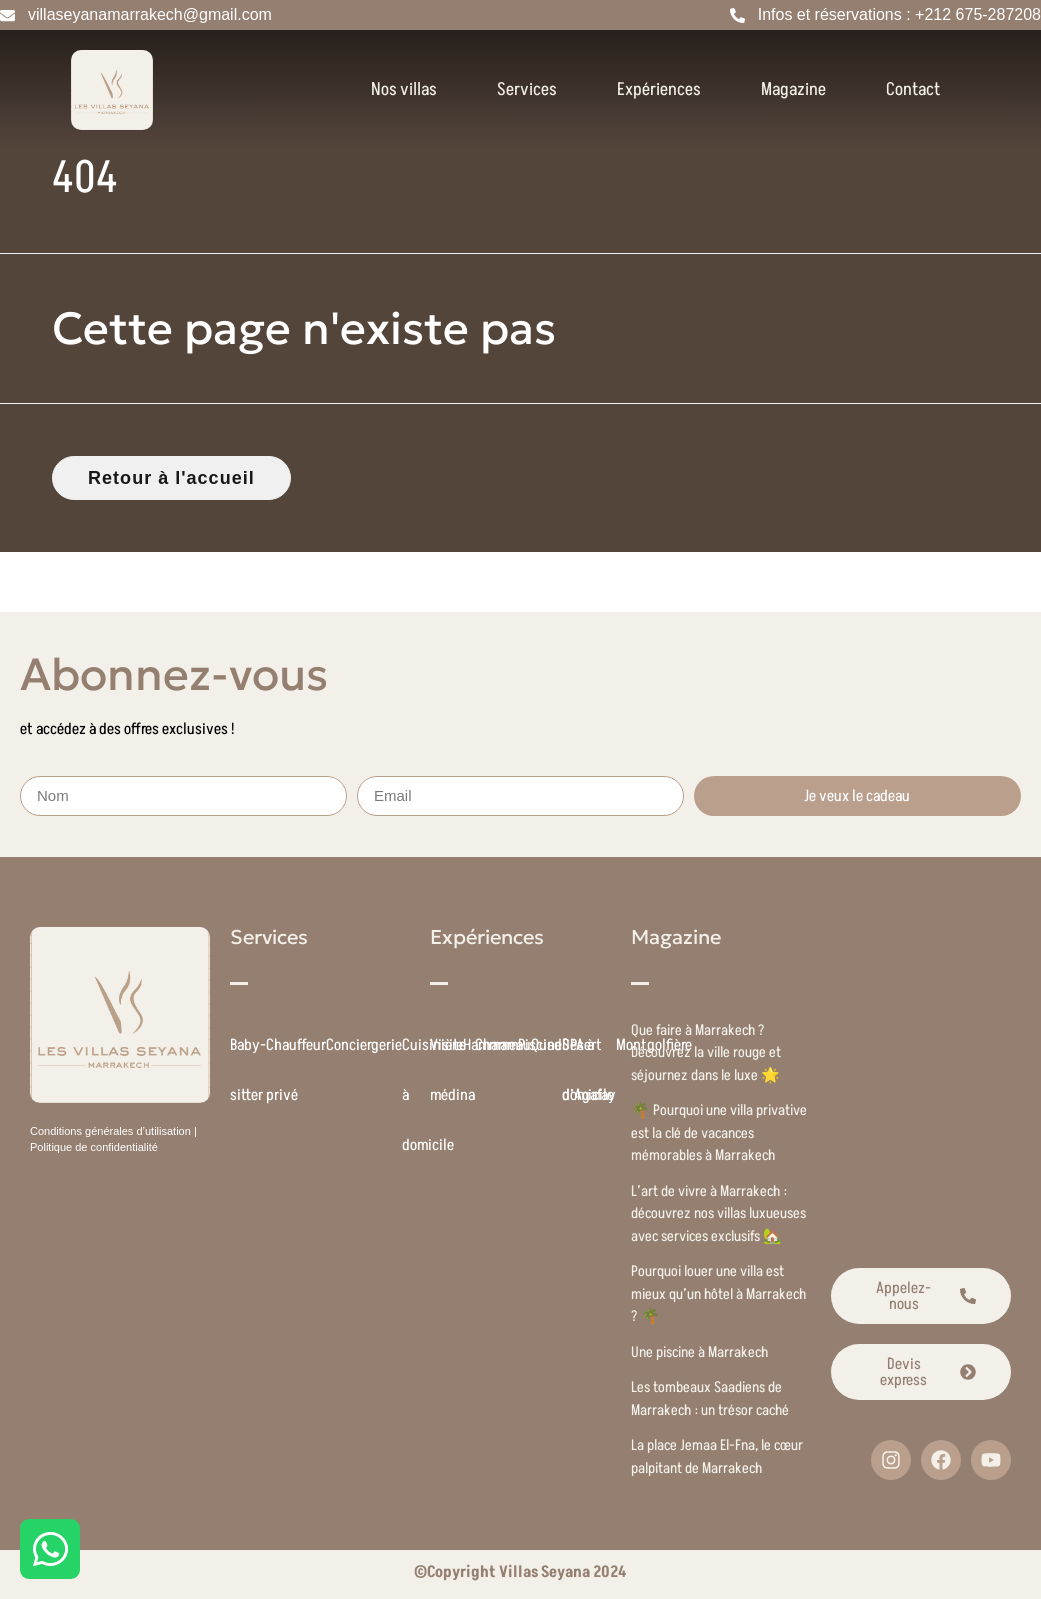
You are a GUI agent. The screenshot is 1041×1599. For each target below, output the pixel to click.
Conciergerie (364, 1045)
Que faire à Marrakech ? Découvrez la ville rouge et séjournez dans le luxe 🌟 (706, 1053)
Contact (913, 89)
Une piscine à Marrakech (699, 1352)
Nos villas (404, 89)
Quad (546, 1045)
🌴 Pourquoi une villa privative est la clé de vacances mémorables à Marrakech (719, 1133)
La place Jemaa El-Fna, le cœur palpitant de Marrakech (717, 1457)
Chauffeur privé (296, 1070)
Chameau (503, 1045)
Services (527, 89)
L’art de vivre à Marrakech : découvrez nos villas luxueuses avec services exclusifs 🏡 (718, 1214)
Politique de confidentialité (94, 1147)
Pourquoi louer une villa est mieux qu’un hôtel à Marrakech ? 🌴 (718, 1294)
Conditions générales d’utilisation (110, 1131)
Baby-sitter (248, 1070)
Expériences (659, 89)
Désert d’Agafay (589, 1070)
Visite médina (452, 1070)
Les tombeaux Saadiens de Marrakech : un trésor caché (710, 1399)
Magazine (793, 89)
